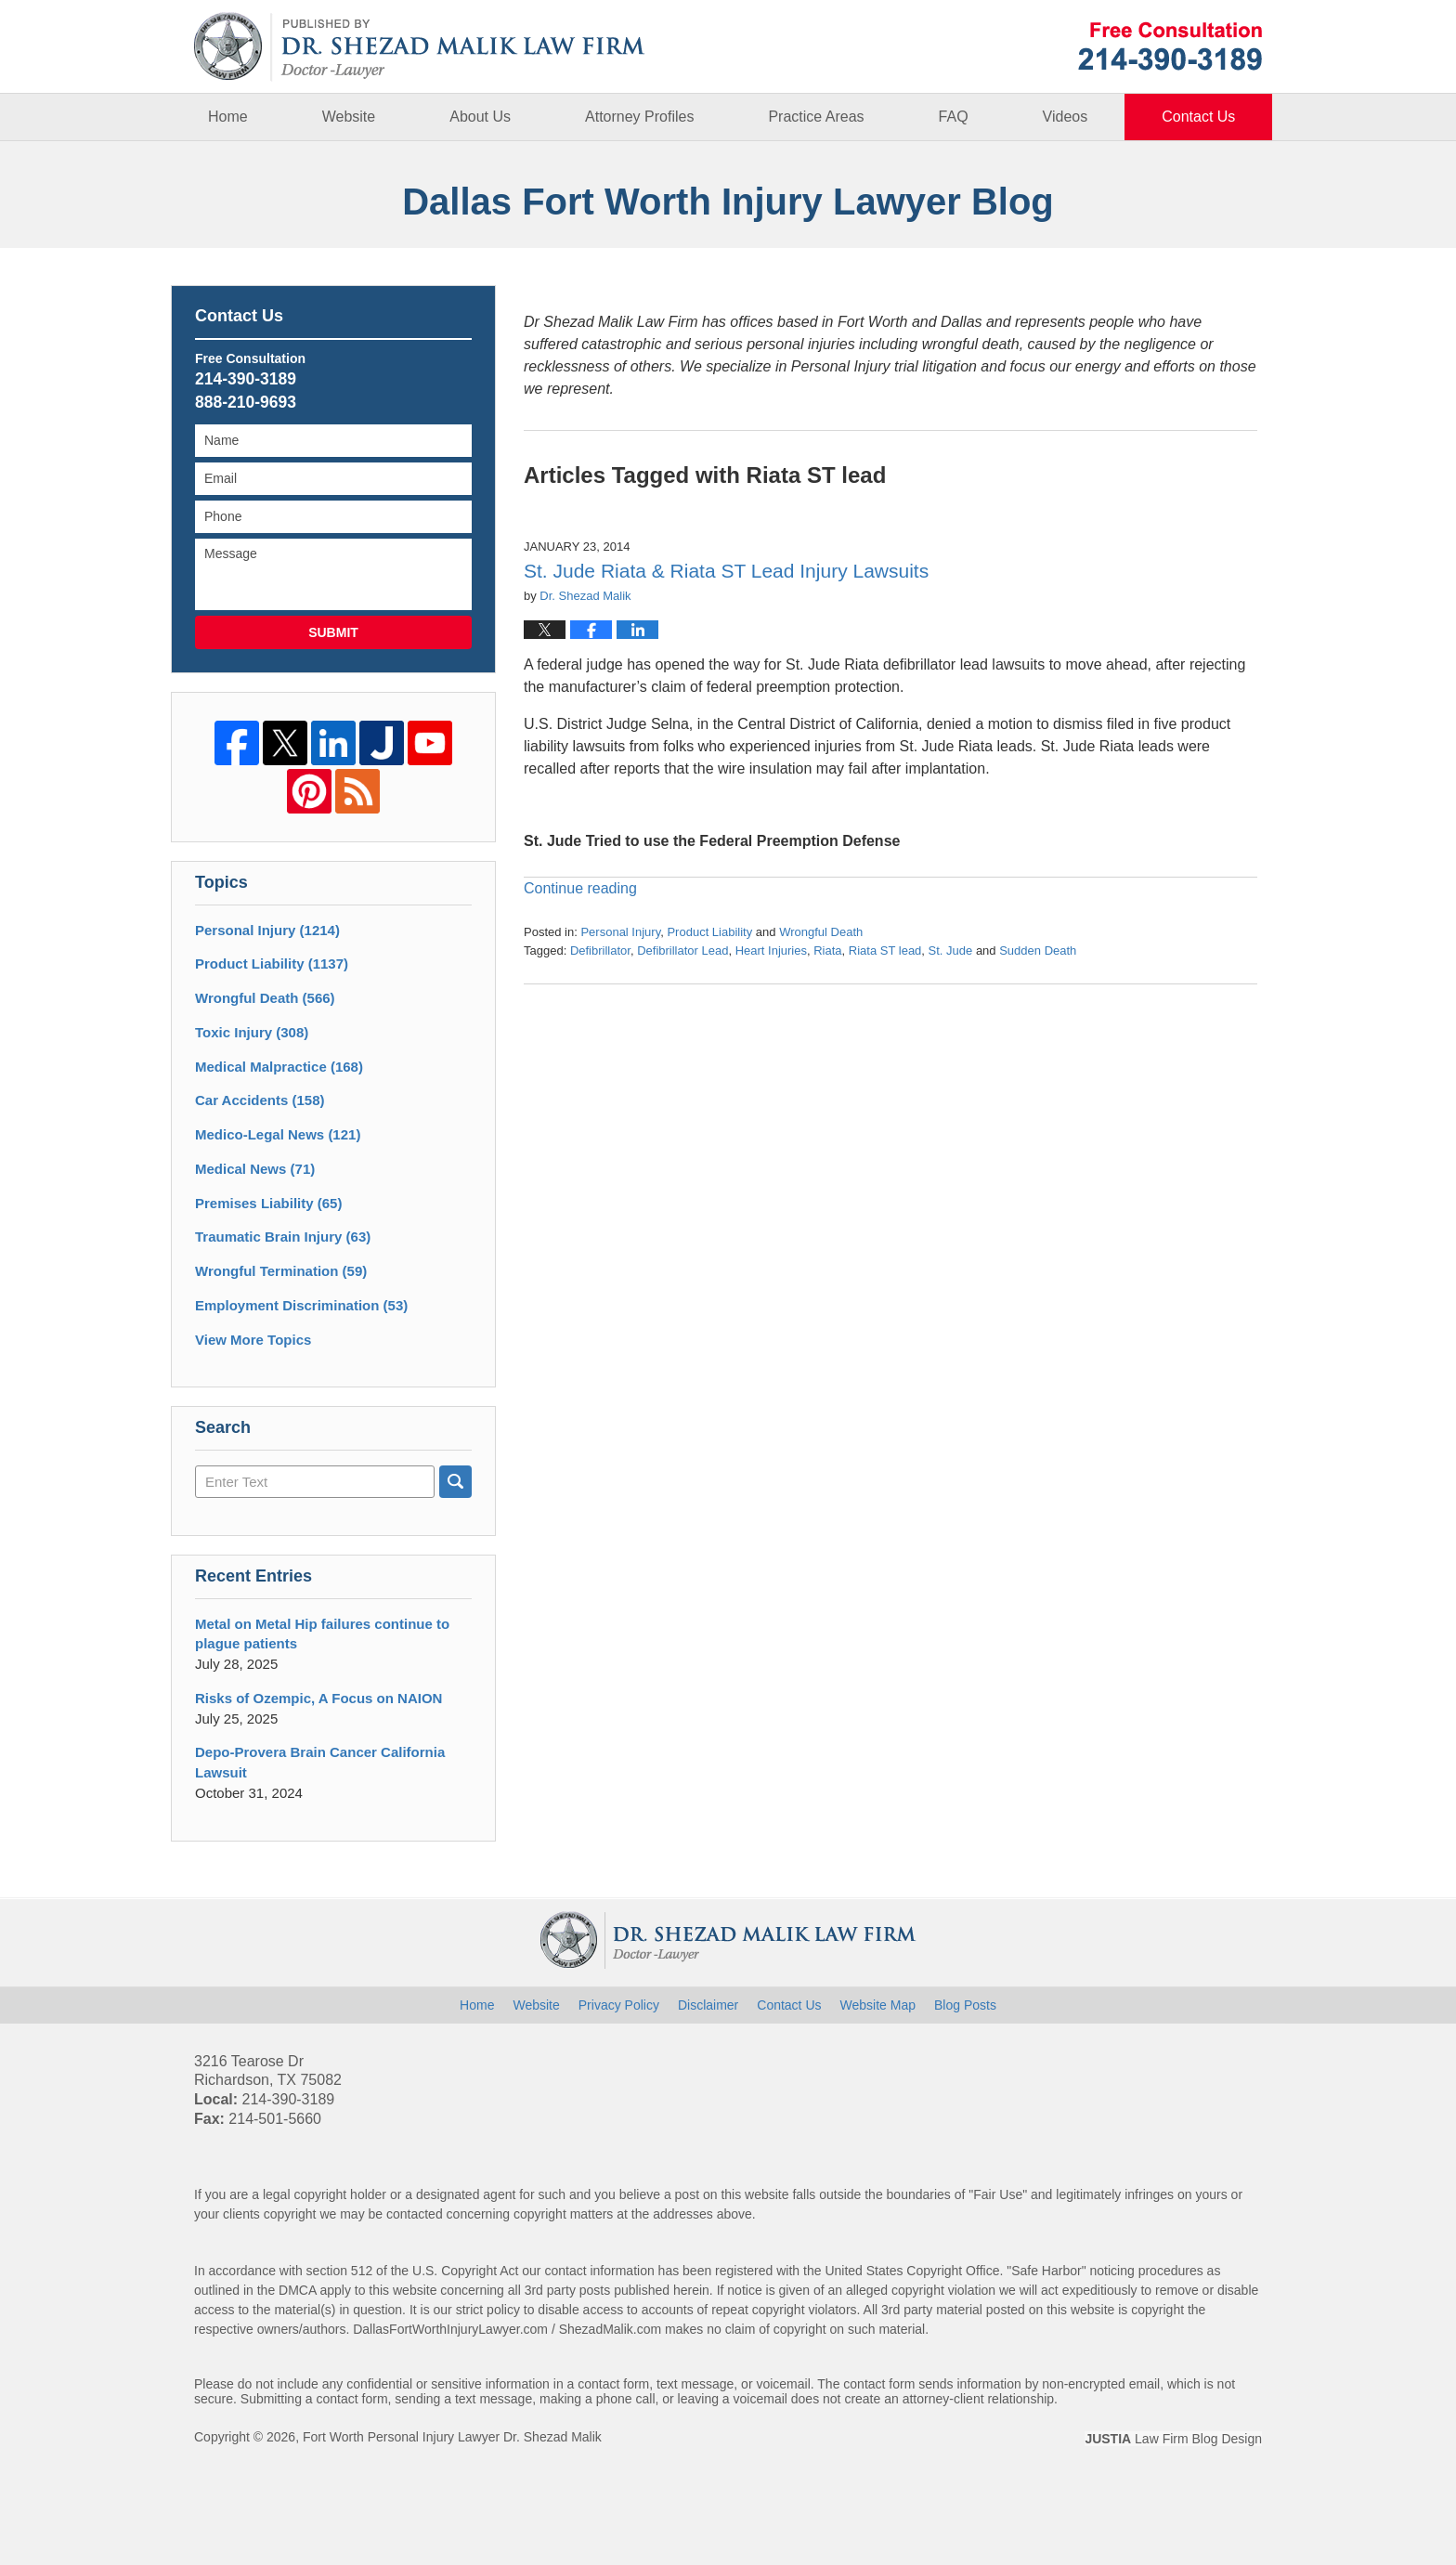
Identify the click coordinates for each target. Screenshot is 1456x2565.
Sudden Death (1037, 950)
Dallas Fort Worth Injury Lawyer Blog (419, 47)
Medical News (255, 1169)
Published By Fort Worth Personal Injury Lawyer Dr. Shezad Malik (1170, 46)
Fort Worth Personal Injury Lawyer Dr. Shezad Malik (452, 2436)
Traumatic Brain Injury (282, 1236)
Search (455, 1481)
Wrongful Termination (281, 1271)
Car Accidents (260, 1100)
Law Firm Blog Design (1173, 2438)
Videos (1065, 116)
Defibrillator (600, 950)
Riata (827, 950)
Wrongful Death (821, 932)
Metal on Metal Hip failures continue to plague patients (322, 1634)
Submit (333, 632)
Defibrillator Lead (682, 950)
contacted (414, 2214)
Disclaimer (708, 2005)
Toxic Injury (251, 1032)
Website (349, 116)
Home (228, 116)
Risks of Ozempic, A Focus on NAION (318, 1698)
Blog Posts (965, 2005)
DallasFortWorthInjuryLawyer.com (450, 2329)
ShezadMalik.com (610, 2329)
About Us (480, 116)
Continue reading (580, 888)
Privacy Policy (618, 2005)
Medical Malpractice (279, 1066)
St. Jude (951, 950)
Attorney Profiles (639, 116)
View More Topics (253, 1340)
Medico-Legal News (277, 1134)
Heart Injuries (771, 950)
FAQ (953, 116)
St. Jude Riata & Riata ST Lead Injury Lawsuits (726, 570)
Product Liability (709, 932)
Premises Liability (268, 1203)
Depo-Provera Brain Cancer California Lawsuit (320, 1762)
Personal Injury (620, 932)
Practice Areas (816, 116)
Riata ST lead (885, 950)
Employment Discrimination (301, 1305)
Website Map (878, 2005)
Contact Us (1198, 116)
